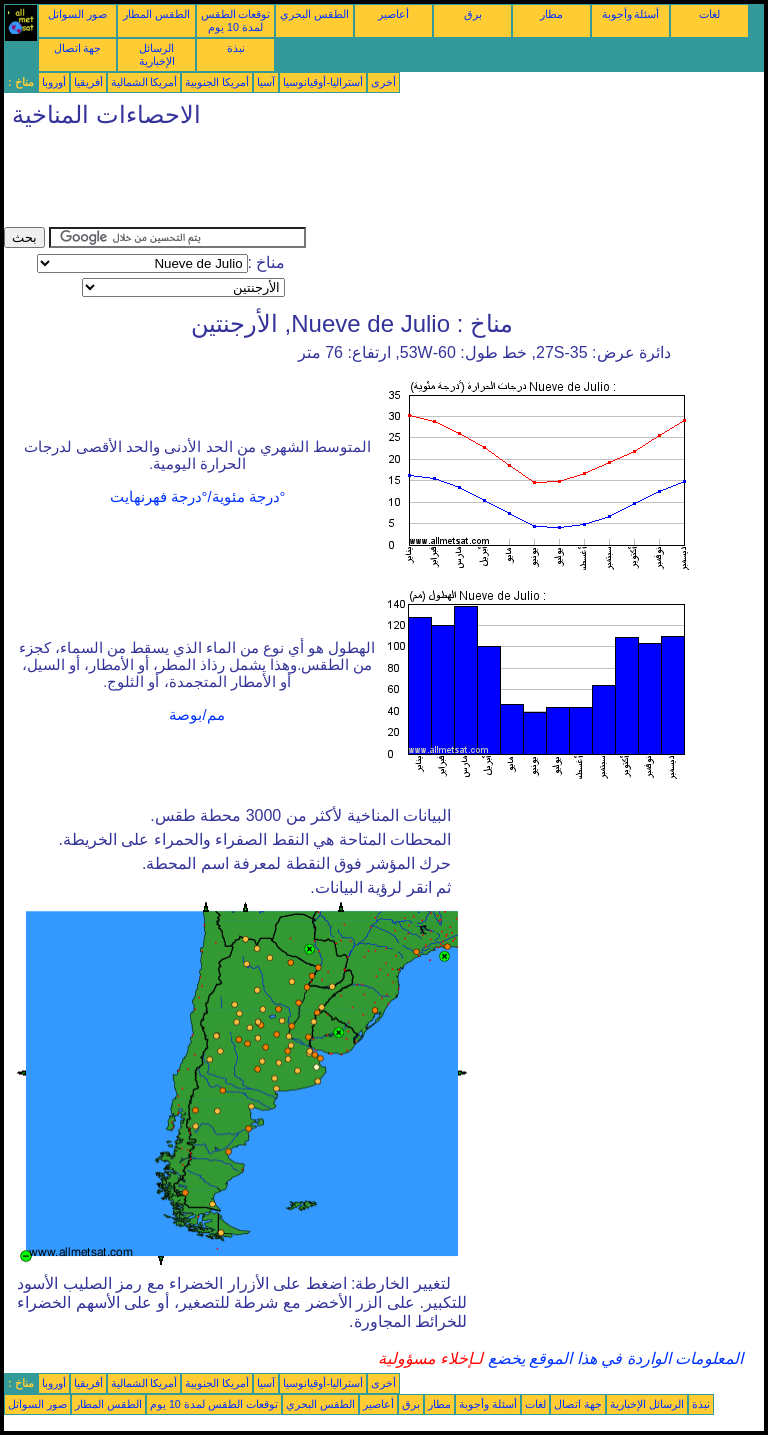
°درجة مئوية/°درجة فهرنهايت (198, 497)
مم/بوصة (196, 715)
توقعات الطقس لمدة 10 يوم (236, 20)
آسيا (266, 82)
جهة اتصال (78, 48)
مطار (551, 14)
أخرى (383, 82)
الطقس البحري (314, 14)
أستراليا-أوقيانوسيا (323, 82)
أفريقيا (88, 82)
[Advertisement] (368, 182)
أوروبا (54, 82)
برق (473, 14)
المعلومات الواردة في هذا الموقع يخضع (613, 1358)
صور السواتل (77, 14)
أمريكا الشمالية (144, 82)
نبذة (236, 48)
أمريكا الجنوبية (217, 82)
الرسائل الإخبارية (157, 54)
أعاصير (393, 14)
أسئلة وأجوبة (631, 14)
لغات (709, 14)
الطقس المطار (156, 14)
